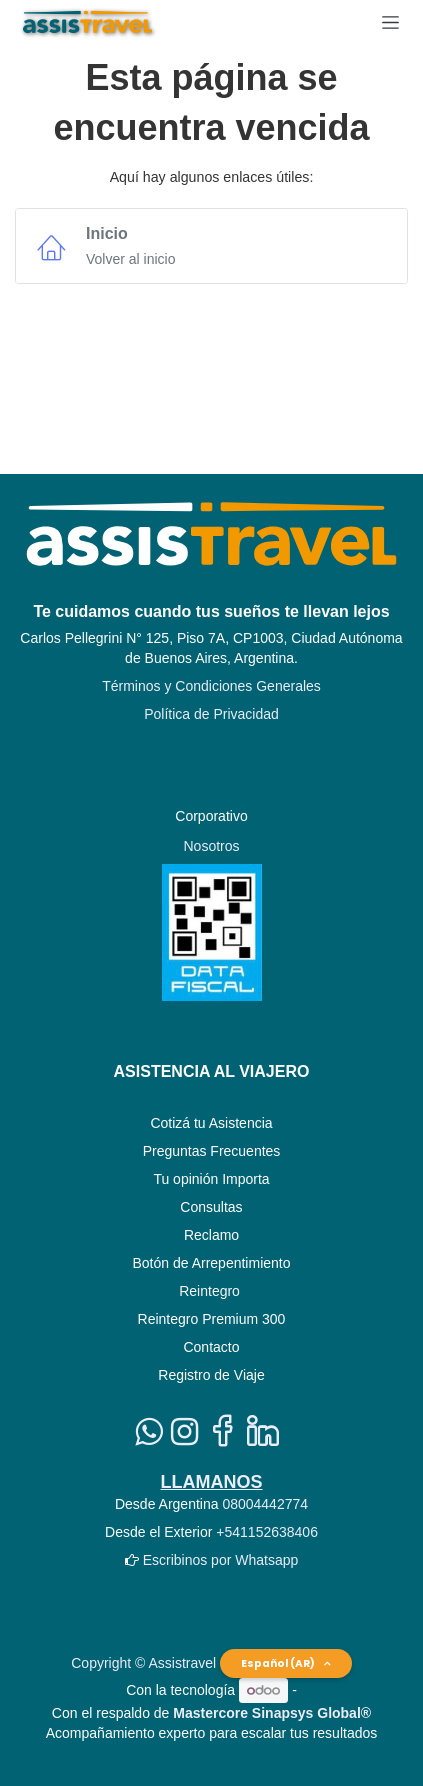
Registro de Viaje (211, 1375)
